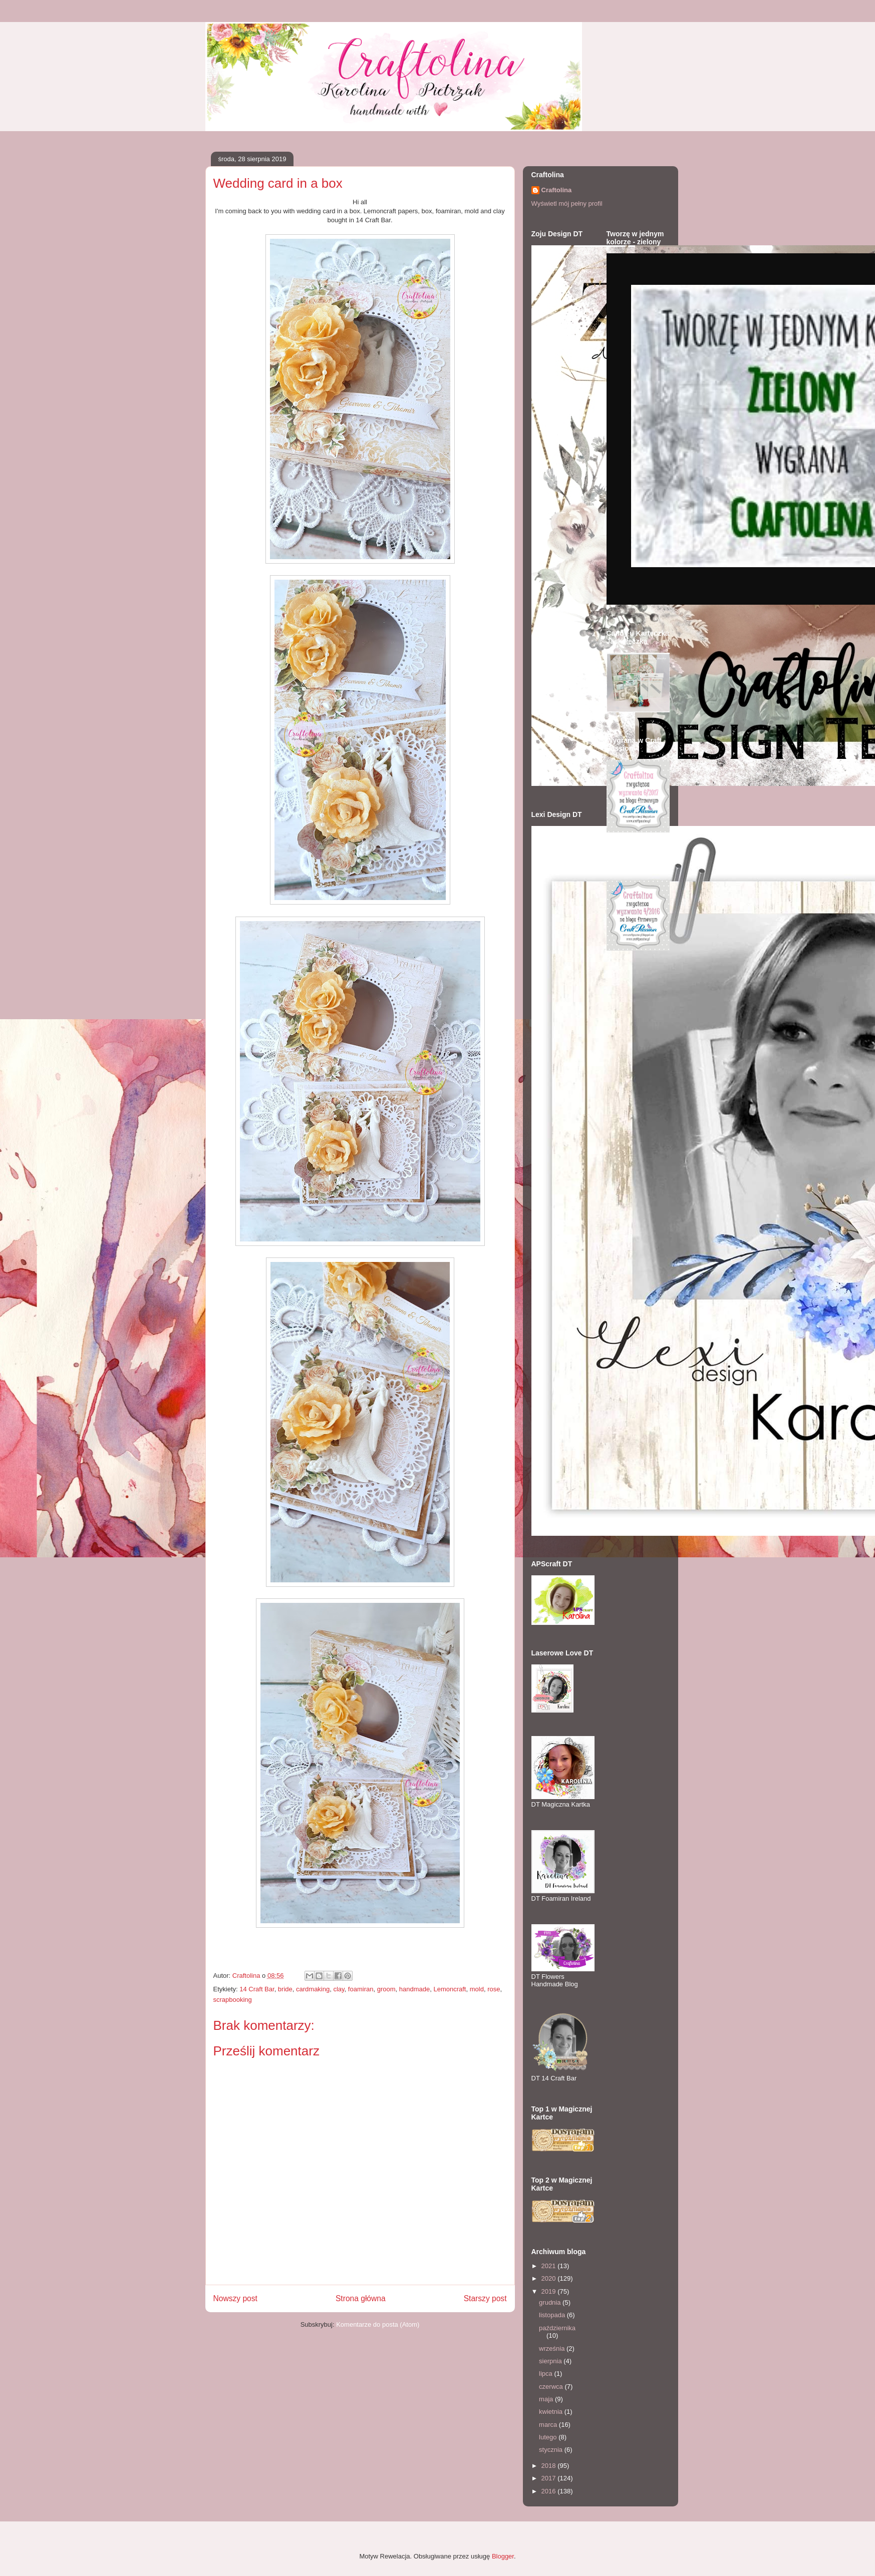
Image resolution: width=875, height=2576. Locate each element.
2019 (549, 2291)
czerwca (551, 2386)
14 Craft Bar (256, 1989)
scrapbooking (232, 1999)
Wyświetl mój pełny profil (567, 203)
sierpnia (551, 2361)
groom (386, 1989)
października (557, 2328)
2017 (549, 2478)
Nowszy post (235, 2298)
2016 (549, 2491)
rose (493, 1989)
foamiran (361, 1989)
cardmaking (313, 1989)
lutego (548, 2437)
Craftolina (556, 190)
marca (549, 2424)
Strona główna (361, 2298)
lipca (546, 2373)
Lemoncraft (449, 1989)
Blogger (503, 2556)
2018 (549, 2465)
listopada (553, 2315)
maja (547, 2399)
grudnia (550, 2302)
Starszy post (485, 2298)
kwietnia (551, 2411)
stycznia (551, 2449)
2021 (549, 2266)
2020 (549, 2278)
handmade (414, 1989)
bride (285, 1989)
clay (338, 1989)
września (552, 2348)
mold (477, 1989)
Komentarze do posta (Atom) (377, 2324)
